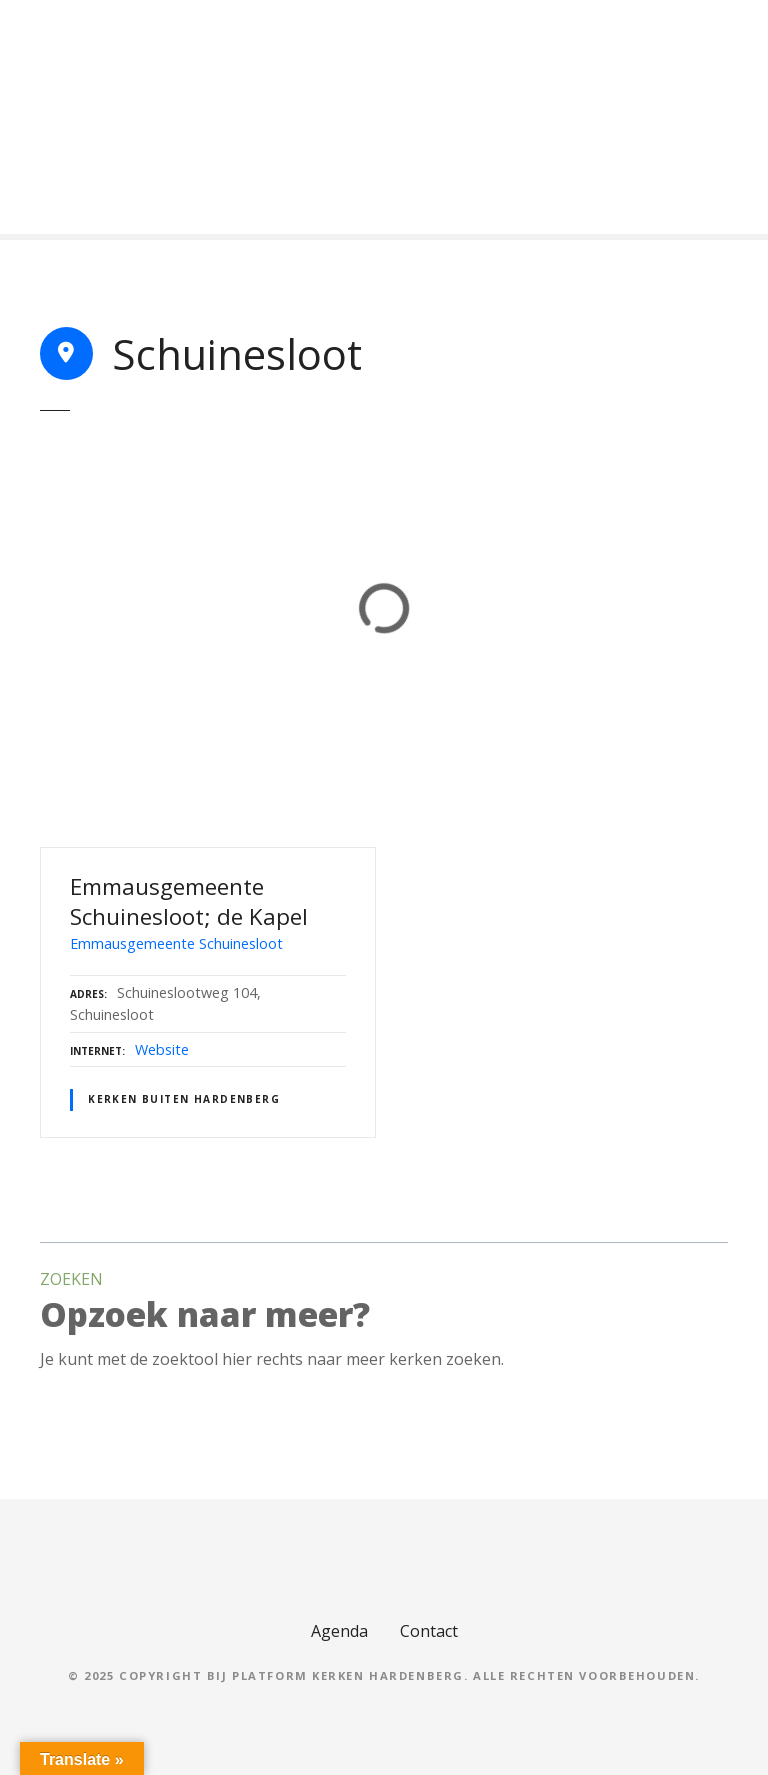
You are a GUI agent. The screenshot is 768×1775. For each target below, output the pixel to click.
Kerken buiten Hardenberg (184, 1099)
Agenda (339, 1631)
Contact (429, 1631)
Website (162, 1049)
